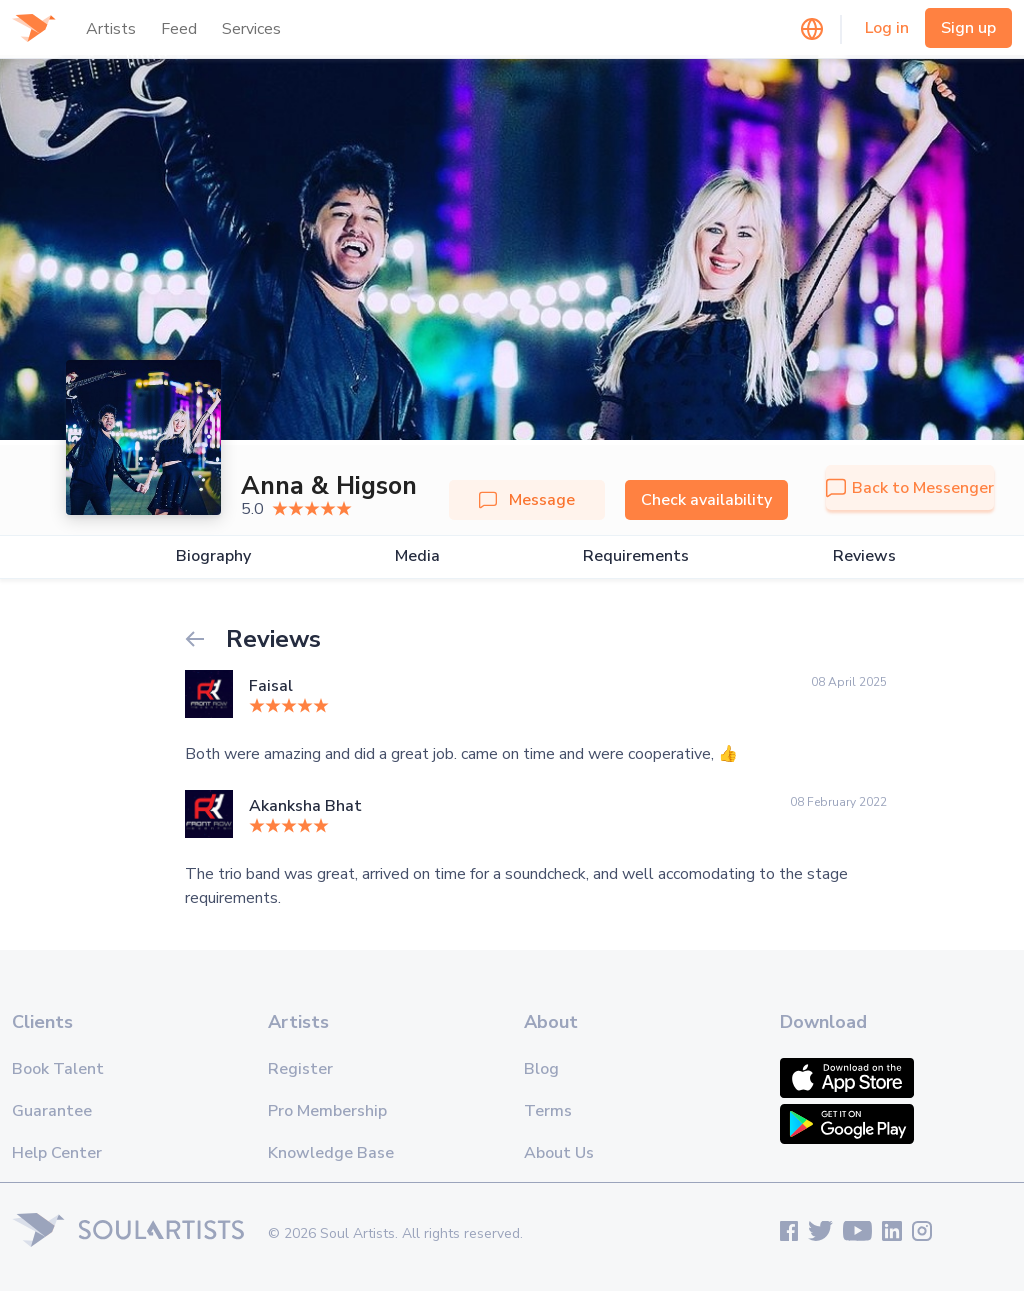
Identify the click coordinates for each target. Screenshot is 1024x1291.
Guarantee (52, 1111)
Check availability (706, 500)
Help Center (57, 1153)
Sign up (968, 28)
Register (300, 1069)
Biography (213, 556)
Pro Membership (327, 1111)
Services (251, 29)
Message (527, 500)
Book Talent (58, 1069)
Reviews (864, 556)
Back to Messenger (910, 488)
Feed (179, 29)
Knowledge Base (331, 1153)
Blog (541, 1069)
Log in (887, 28)
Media (417, 556)
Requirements (636, 556)
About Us (559, 1153)
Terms (548, 1111)
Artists (111, 29)
